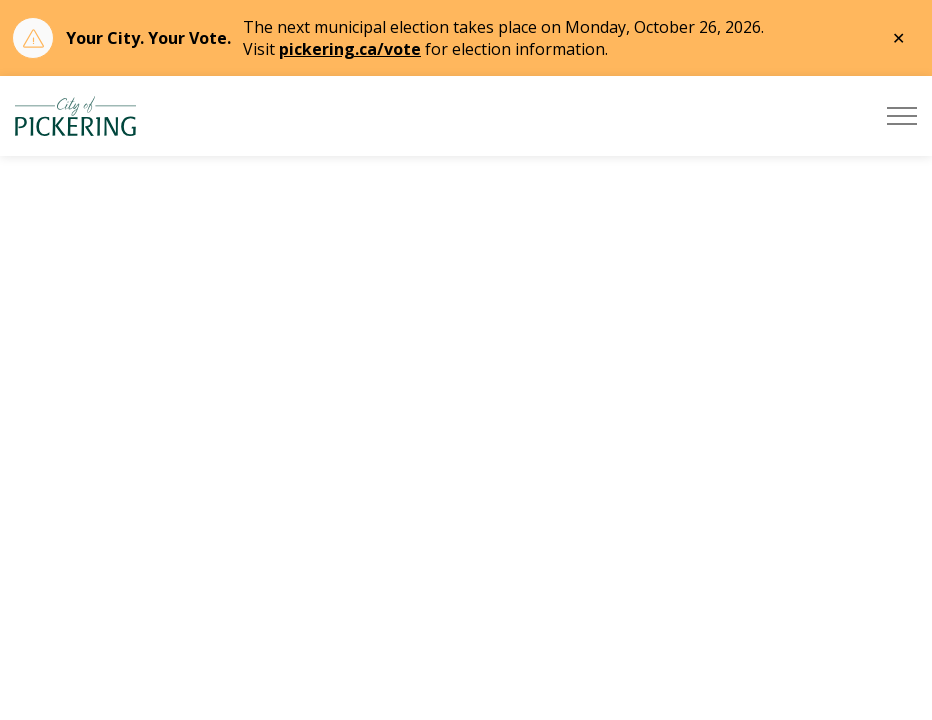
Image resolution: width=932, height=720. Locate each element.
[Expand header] (902, 116)
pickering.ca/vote (350, 49)
